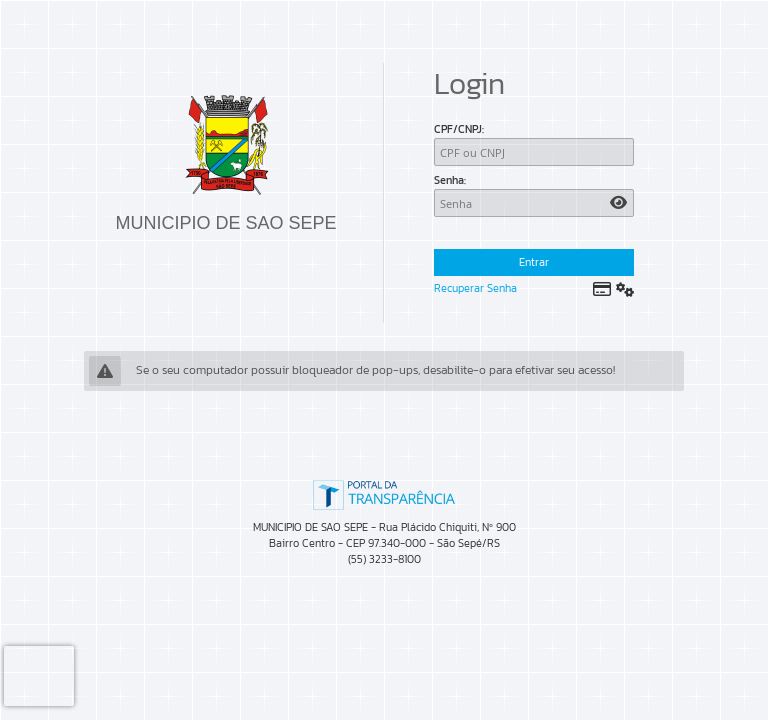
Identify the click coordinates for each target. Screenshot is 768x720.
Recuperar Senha (475, 288)
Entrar (534, 262)
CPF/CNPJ (458, 129)
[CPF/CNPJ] (534, 152)
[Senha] (534, 203)
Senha (449, 180)
